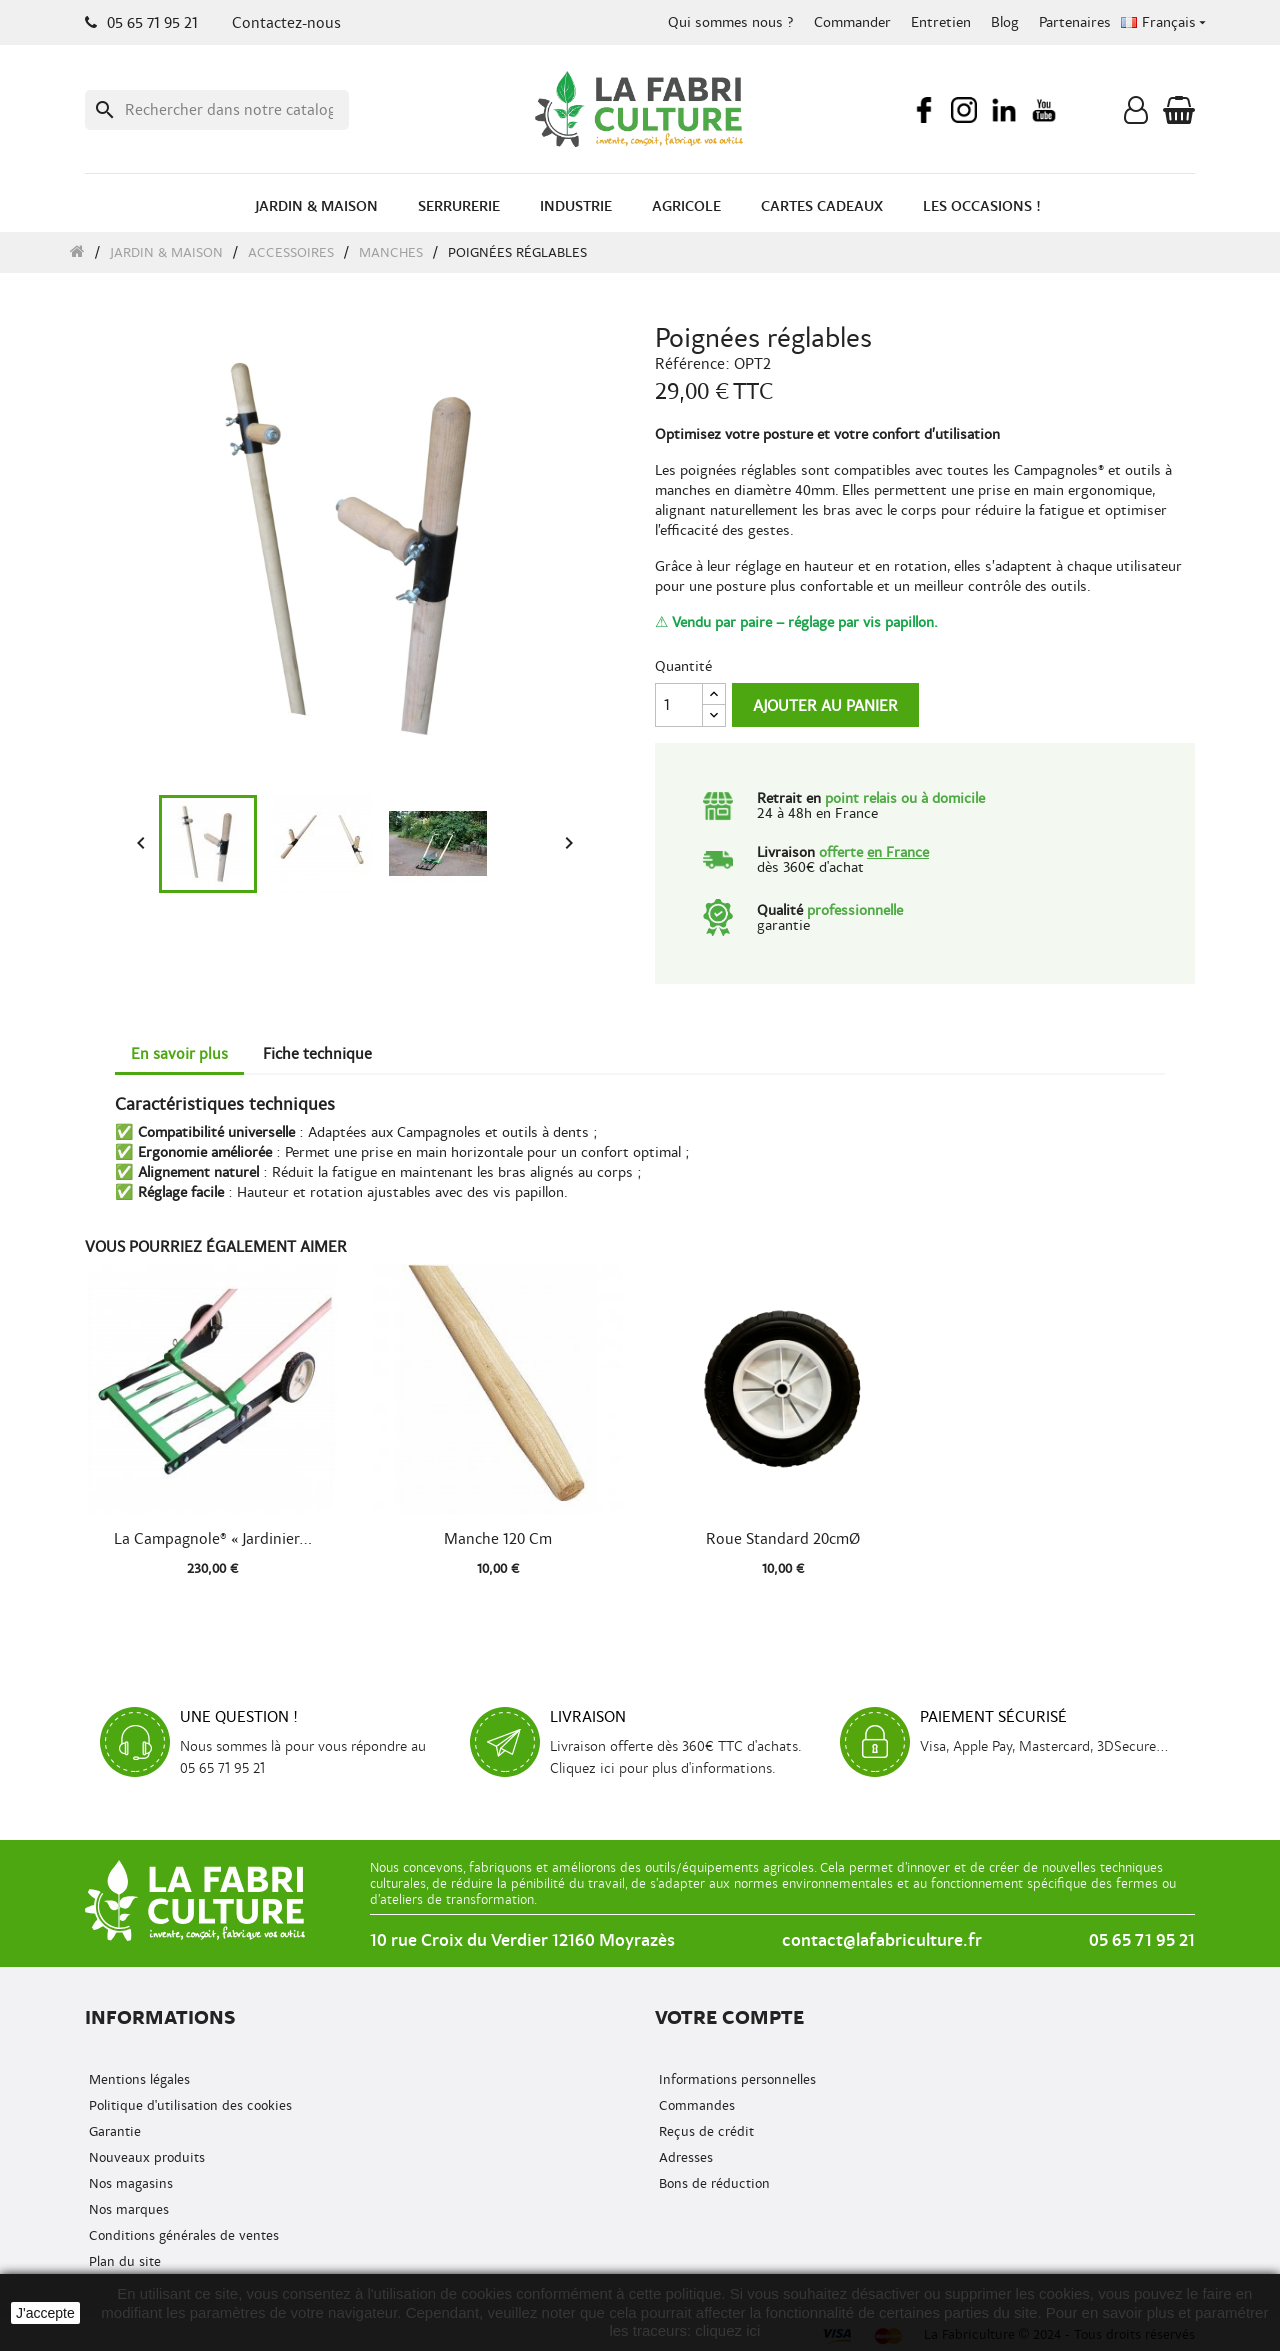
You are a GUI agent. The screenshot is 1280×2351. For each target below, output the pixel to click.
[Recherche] (217, 110)
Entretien (941, 22)
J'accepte (45, 2313)
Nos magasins (129, 2183)
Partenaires (1075, 22)
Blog (1005, 22)
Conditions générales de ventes (182, 2235)
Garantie (113, 2131)
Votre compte (729, 2017)
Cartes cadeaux (822, 206)
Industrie (576, 206)
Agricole (686, 206)
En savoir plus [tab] (179, 1054)
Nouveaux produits (145, 2157)
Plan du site (123, 2261)
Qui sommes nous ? (731, 22)
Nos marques (127, 2209)
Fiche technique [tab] (317, 1054)
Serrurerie (459, 206)
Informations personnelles (735, 2079)
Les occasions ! (982, 206)
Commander (852, 22)
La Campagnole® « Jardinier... (213, 1539)
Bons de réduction (712, 2183)
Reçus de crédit (704, 2131)
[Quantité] (679, 705)
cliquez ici (727, 2330)
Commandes (695, 2105)
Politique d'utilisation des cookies (188, 2105)
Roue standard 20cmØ (783, 1539)
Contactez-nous (286, 23)
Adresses (684, 2157)
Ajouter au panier (825, 706)
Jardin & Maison (316, 206)
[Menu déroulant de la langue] (1165, 23)
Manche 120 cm (498, 1539)
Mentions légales (137, 2079)
